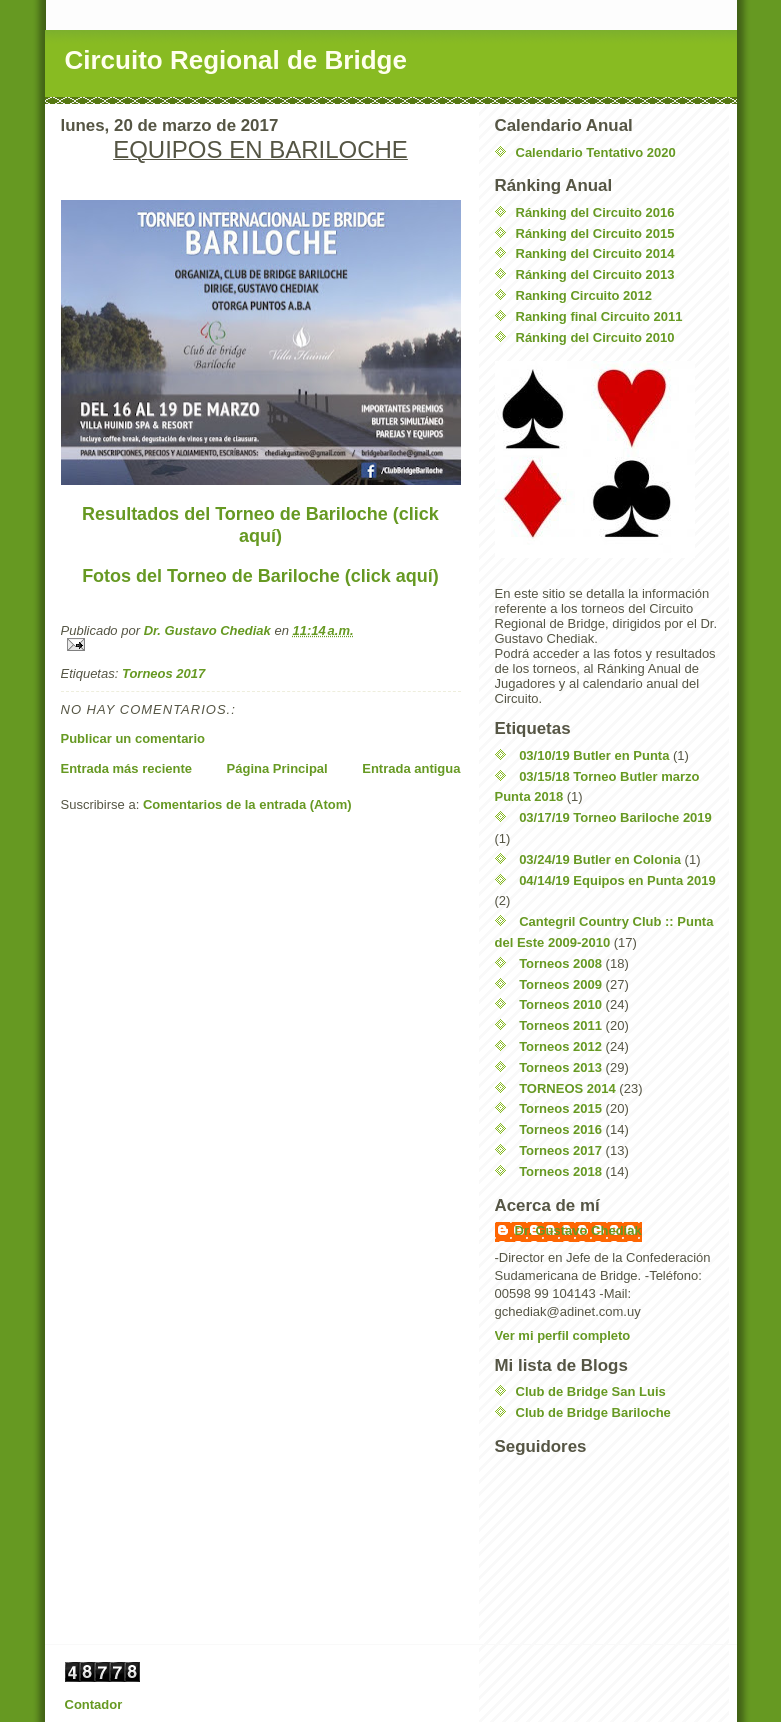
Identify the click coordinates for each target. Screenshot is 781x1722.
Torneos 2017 (163, 673)
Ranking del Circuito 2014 (595, 253)
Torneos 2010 (560, 1004)
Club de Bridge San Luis (591, 1391)
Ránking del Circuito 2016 (595, 212)
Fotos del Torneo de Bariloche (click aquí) (260, 576)
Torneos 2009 (560, 984)
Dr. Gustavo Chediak (578, 1230)
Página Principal (277, 768)
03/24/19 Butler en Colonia (600, 859)
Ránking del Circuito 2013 (595, 274)
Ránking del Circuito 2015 (595, 233)
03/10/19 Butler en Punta (594, 755)
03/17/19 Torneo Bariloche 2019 (615, 817)
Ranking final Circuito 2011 (599, 316)
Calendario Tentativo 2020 (596, 152)
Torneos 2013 (560, 1067)
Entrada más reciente (127, 768)
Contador (94, 1704)
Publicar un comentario (133, 738)
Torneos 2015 (560, 1108)
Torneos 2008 (560, 963)
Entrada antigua (411, 768)
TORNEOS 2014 (567, 1088)
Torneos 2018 (560, 1171)
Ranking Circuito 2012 (584, 295)
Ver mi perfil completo (563, 1335)
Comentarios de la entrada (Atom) (247, 804)
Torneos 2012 (560, 1046)
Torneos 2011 (560, 1025)
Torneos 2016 (560, 1129)
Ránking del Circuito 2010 (595, 337)
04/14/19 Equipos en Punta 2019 (617, 880)
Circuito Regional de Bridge (236, 60)
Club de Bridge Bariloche (593, 1412)
